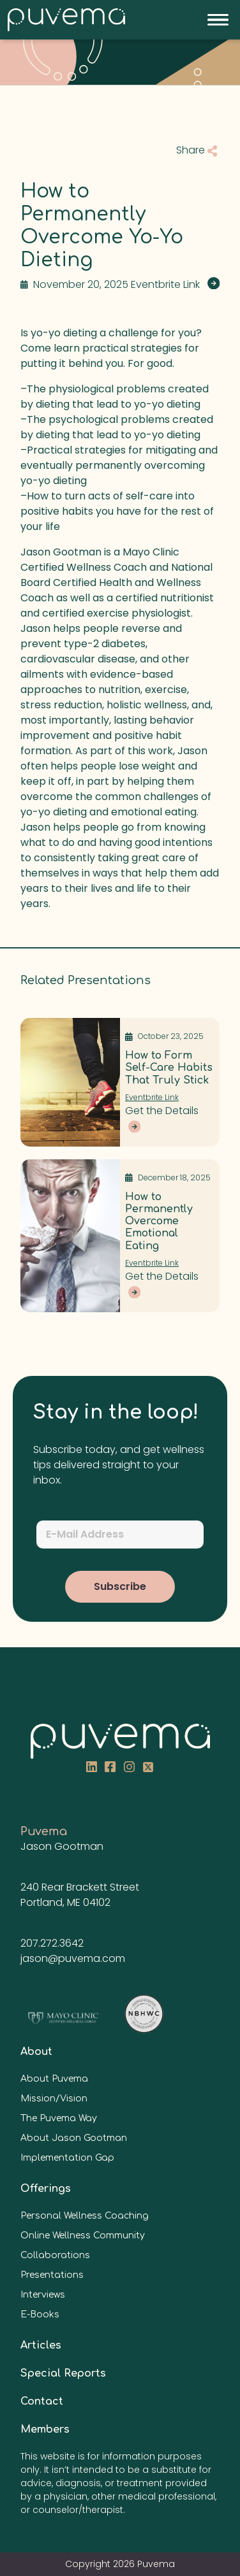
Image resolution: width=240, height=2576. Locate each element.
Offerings (45, 2188)
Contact (41, 2401)
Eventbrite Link (152, 1097)
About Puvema (54, 2079)
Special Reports (63, 2373)
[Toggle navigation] (218, 19)
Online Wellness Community (82, 2235)
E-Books (39, 2314)
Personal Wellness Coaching (84, 2216)
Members (45, 2429)
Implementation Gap (67, 2158)
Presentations (52, 2275)
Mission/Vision (53, 2098)
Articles (40, 2345)
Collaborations (55, 2255)
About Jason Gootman (73, 2138)
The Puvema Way (58, 2118)
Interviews (42, 2295)
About (36, 2051)
